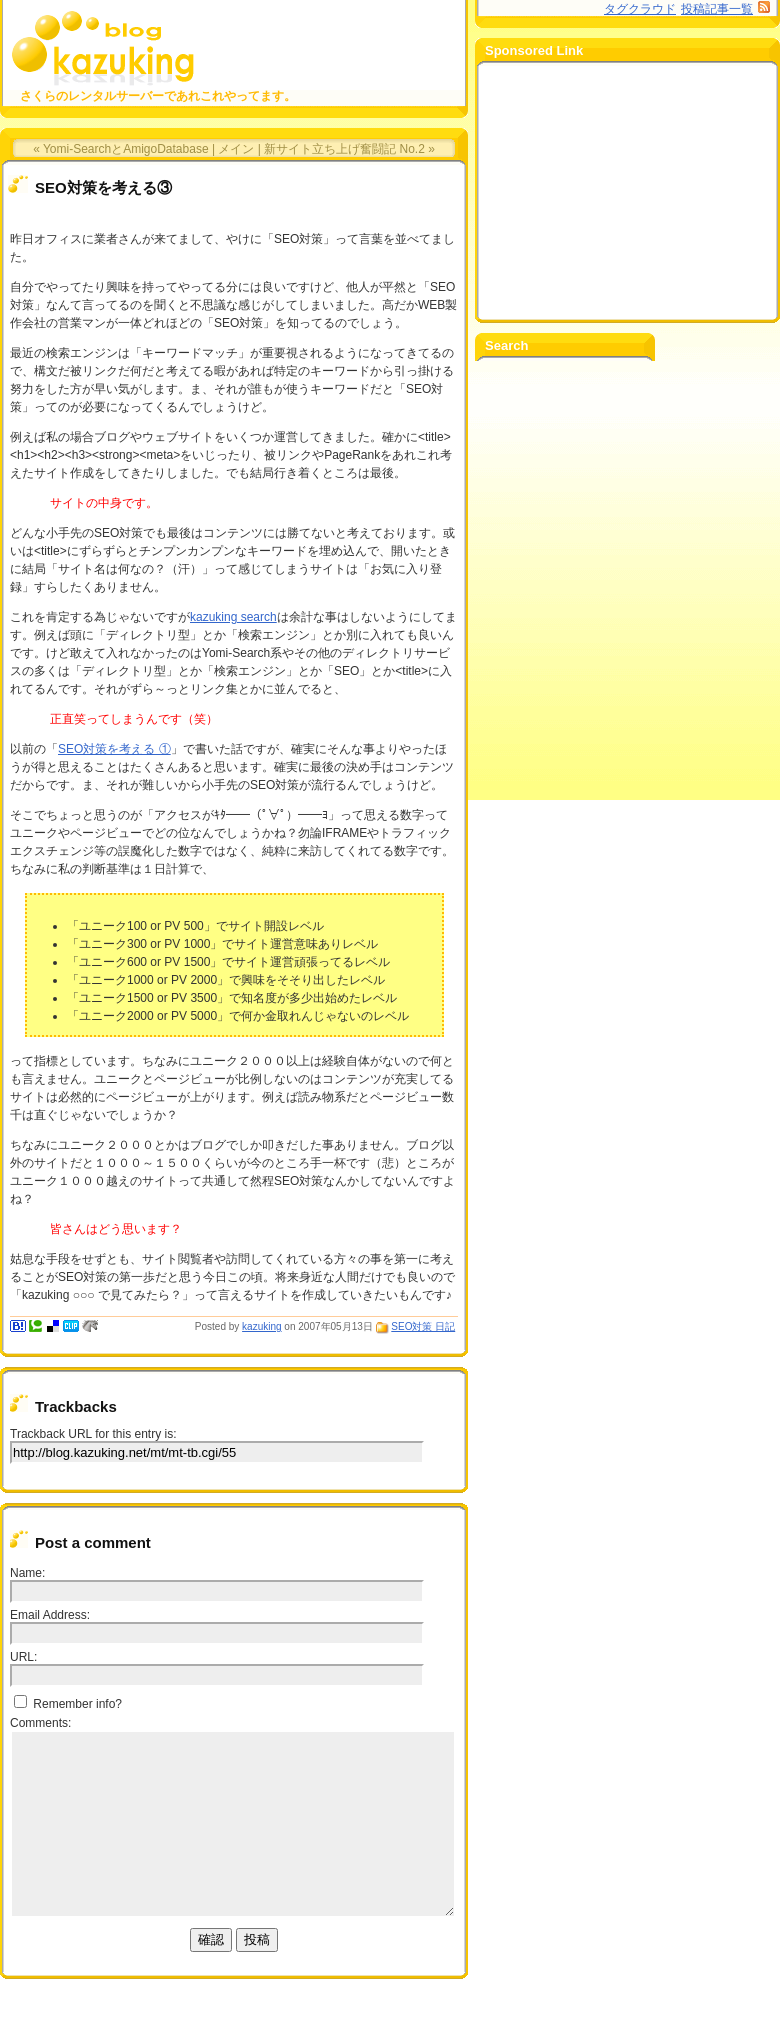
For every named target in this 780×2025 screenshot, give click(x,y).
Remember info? (68, 1704)
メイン (236, 149)
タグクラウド (640, 9)
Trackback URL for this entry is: (93, 1434)
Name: (27, 1573)
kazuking (261, 1326)
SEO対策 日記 (423, 1326)
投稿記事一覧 (717, 9)
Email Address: (50, 1615)
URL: (23, 1657)
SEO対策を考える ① (114, 749)
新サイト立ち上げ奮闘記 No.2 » (349, 149)
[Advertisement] (625, 191)
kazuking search (233, 617)
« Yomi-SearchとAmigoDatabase (120, 149)
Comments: (40, 1723)
